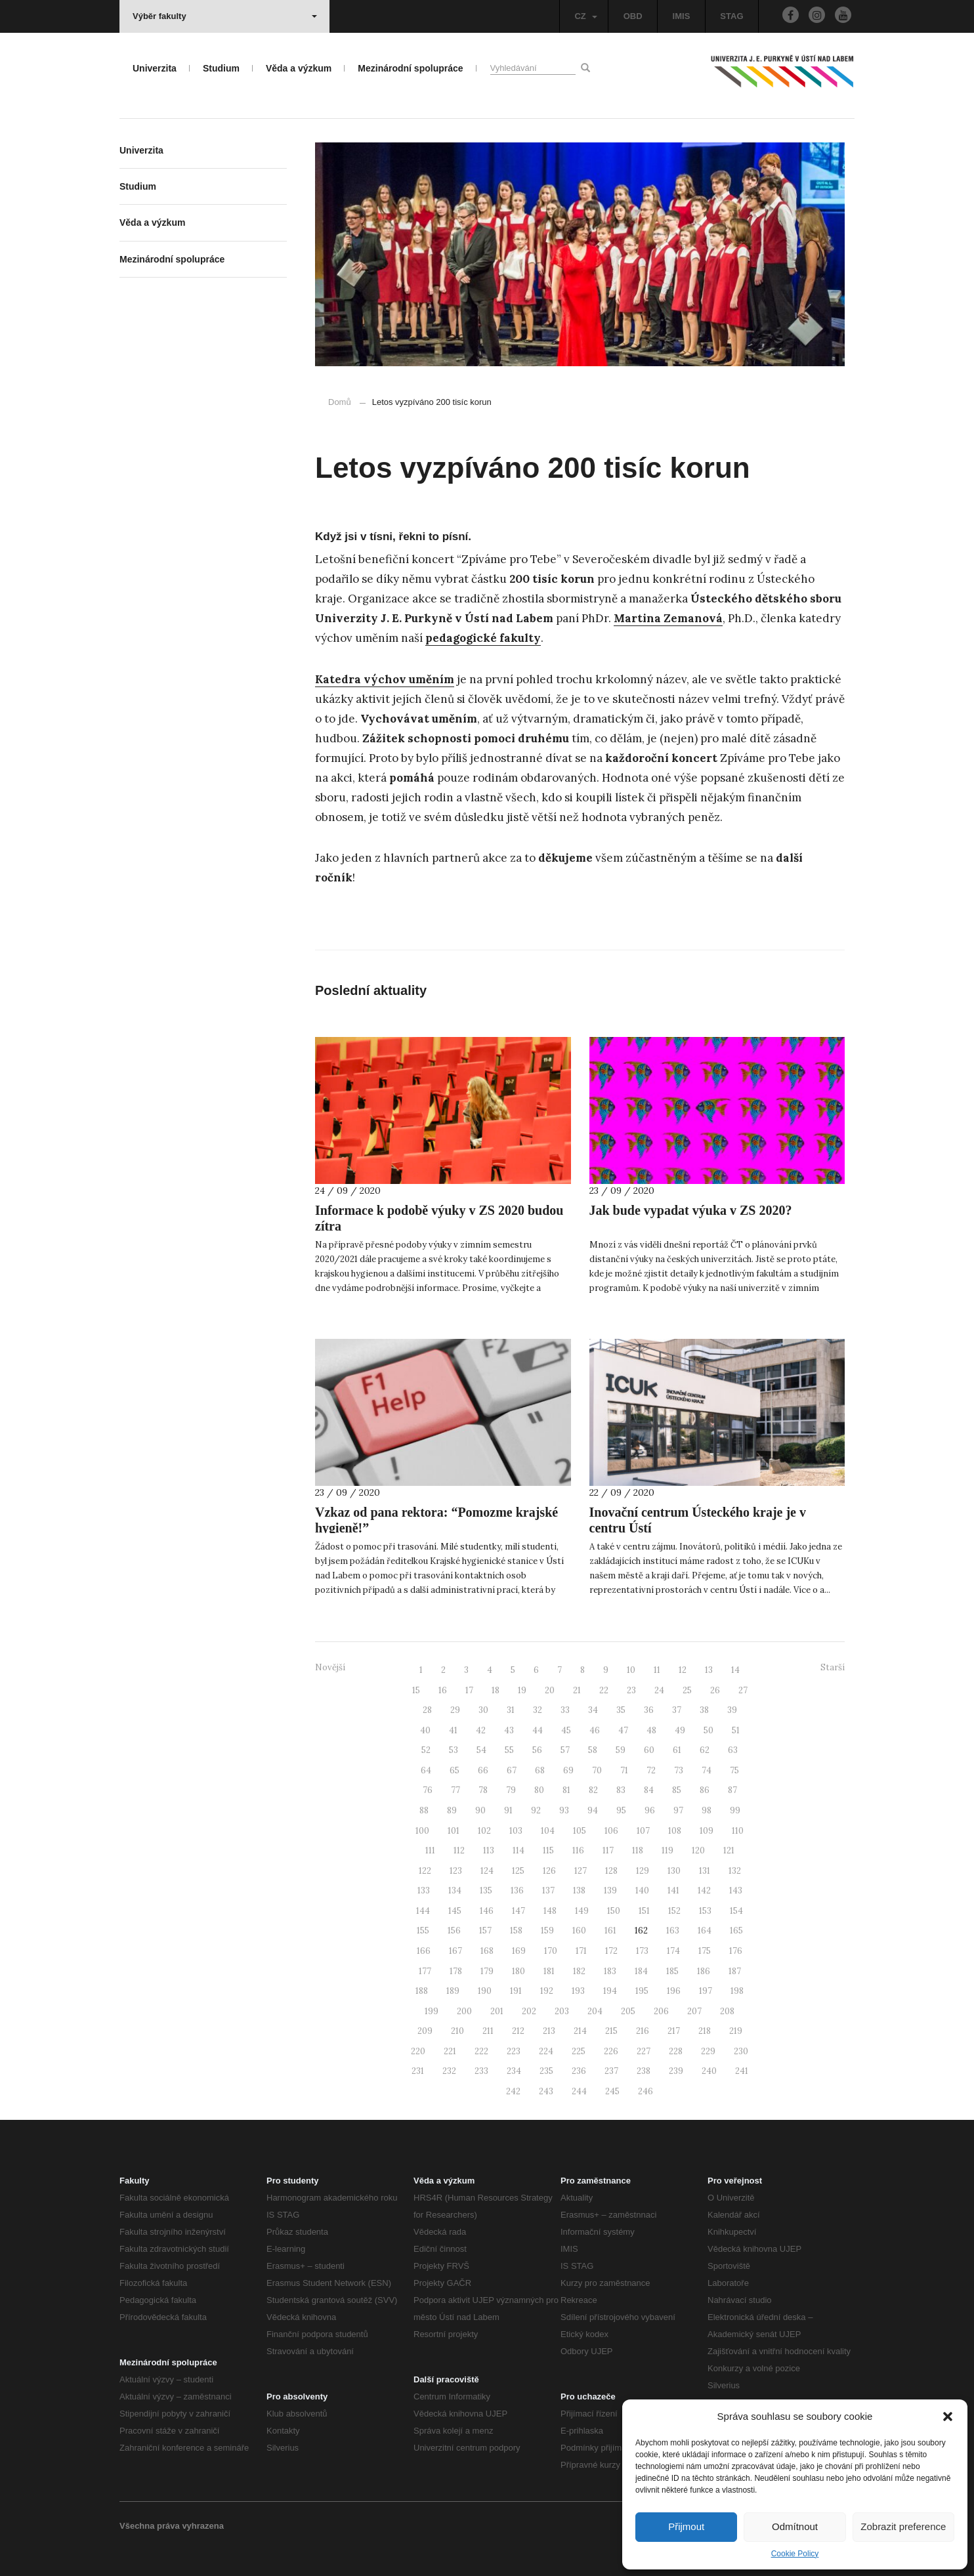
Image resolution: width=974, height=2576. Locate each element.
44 (537, 1730)
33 (565, 1710)
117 (608, 1850)
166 (424, 1950)
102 (484, 1830)
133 (423, 1890)
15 (416, 1690)
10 (631, 1670)
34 (593, 1710)
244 (579, 2091)
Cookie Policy (795, 2553)
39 (732, 1710)
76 (428, 1790)
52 (426, 1750)
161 (610, 1930)
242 (513, 2091)
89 (452, 1810)
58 (592, 1750)
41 (453, 1730)
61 (677, 1750)
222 (481, 2051)
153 (705, 1910)
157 (485, 1930)
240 (709, 2071)
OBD (633, 16)
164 (704, 1930)
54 (481, 1750)
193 (578, 1990)
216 (642, 2031)
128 (611, 1870)
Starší (832, 1667)
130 (674, 1870)
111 (430, 1850)
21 (577, 1690)
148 (550, 1910)
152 (674, 1910)
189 (452, 1990)
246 (645, 2091)
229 (708, 2051)
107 (643, 1830)
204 (595, 2011)
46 (594, 1730)
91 (508, 1810)
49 (680, 1730)
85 (676, 1790)
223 (513, 2051)
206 (661, 2011)
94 (592, 1810)
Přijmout (686, 2526)
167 (455, 1950)
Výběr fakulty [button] (225, 16)
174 (673, 1950)
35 (620, 1710)
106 (611, 1830)
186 (703, 1971)
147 (518, 1910)
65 (454, 1770)
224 (546, 2051)
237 (611, 2071)
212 (518, 2031)
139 (610, 1890)
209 (425, 2031)
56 (537, 1750)
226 (611, 2051)
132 (735, 1870)
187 (735, 1971)
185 (672, 1971)
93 (564, 1810)
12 (683, 1670)
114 (518, 1850)
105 (579, 1830)
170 (550, 1950)
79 (511, 1790)
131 (704, 1870)
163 (672, 1930)
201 (496, 2011)
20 (550, 1690)
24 (659, 1690)
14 (735, 1670)
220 (418, 2051)
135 (486, 1890)
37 (676, 1710)
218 (704, 2031)
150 (613, 1910)
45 (566, 1730)
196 (674, 1990)
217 (673, 2031)
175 (704, 1950)
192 (546, 1990)
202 (529, 2011)
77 (455, 1790)
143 (735, 1890)
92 (536, 1810)
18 (495, 1690)
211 (488, 2031)
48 (651, 1730)
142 (704, 1890)
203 (562, 2011)
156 (454, 1930)
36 (649, 1710)
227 (643, 2051)
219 (735, 2031)
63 (733, 1750)
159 (547, 1930)
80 (539, 1790)
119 (667, 1850)
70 (597, 1770)
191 (516, 1990)
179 (487, 1971)
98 (706, 1810)
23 (631, 1690)
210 (457, 2031)
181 (549, 1971)
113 (488, 1850)
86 (704, 1790)
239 (676, 2071)
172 (611, 1950)
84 (649, 1790)
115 (548, 1850)
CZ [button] (585, 16)
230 (741, 2051)
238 (643, 2071)
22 (603, 1690)
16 (442, 1690)
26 (715, 1690)
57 (565, 1750)
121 (728, 1850)
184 (641, 1971)
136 (517, 1890)
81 (566, 1790)
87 (732, 1790)
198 (737, 1990)
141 (673, 1890)
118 (637, 1850)
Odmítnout (795, 2526)
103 (515, 1830)
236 (579, 2071)
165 (736, 1930)
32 (537, 1710)
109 (706, 1830)
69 (568, 1770)
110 (738, 1830)
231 (418, 2071)
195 (641, 1990)
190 (485, 1990)
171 (581, 1950)
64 (426, 1770)
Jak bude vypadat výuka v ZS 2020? (690, 1210)
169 (519, 1950)
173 (642, 1950)
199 (431, 2011)
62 (704, 1750)
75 (734, 1770)
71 (624, 1770)
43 (509, 1730)
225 (578, 2051)
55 (509, 1750)
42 (481, 1730)
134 (454, 1890)
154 (736, 1910)
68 (540, 1770)
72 (651, 1770)
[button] (947, 2416)
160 (579, 1930)
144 (423, 1910)
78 (483, 1790)
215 (611, 2031)
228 (676, 2051)
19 (522, 1690)
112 (459, 1850)
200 (464, 2011)
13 (709, 1670)
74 (706, 1770)
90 (480, 1810)
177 (425, 1971)
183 (610, 1971)
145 (454, 1910)
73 (678, 1770)
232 (449, 2071)
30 (483, 1710)
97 (678, 1810)
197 (705, 1990)
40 (425, 1730)
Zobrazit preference (903, 2526)
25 (687, 1690)
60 (649, 1750)
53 (453, 1750)
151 (644, 1910)
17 (469, 1690)
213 (549, 2031)
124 (487, 1870)
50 (708, 1730)
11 (657, 1670)
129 (642, 1870)
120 (698, 1850)
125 (518, 1870)
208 (727, 2011)
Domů (339, 402)
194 (610, 1990)
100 (422, 1830)
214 (580, 2031)
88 (424, 1810)
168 (487, 1950)
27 (743, 1690)
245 (612, 2091)
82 (593, 1790)
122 (425, 1870)
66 (483, 1770)
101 (453, 1830)
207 (694, 2011)
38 (704, 1710)
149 (582, 1910)
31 (511, 1710)
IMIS (681, 16)
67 (512, 1770)
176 (735, 1950)
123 (456, 1870)
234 (514, 2071)
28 (427, 1710)
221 (450, 2051)
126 (549, 1870)
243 (546, 2091)
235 (546, 2071)
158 (516, 1930)
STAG (731, 16)
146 (487, 1910)
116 (578, 1850)
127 (580, 1870)
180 (518, 1971)
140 (642, 1890)
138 (579, 1890)
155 (423, 1930)
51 (736, 1730)
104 (548, 1830)
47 (623, 1730)
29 (455, 1710)
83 (620, 1790)
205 (628, 2011)
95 (621, 1810)
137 (548, 1890)
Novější (330, 1667)
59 (620, 1750)
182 (579, 1971)
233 (481, 2071)
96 (650, 1810)
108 (674, 1830)
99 (735, 1810)
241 (741, 2071)
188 (421, 1990)
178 (456, 1971)
